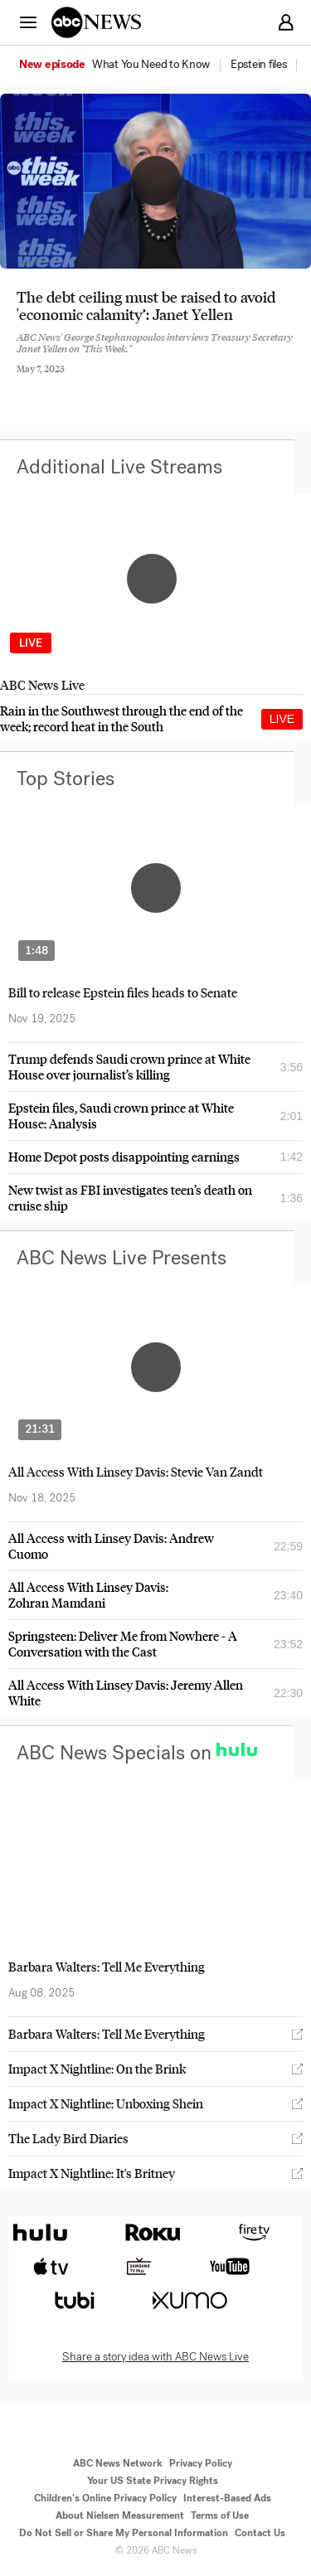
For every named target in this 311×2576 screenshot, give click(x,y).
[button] (28, 21)
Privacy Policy (200, 2463)
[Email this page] (110, 381)
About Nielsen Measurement (120, 2515)
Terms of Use (220, 2515)
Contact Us (260, 2533)
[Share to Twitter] (65, 381)
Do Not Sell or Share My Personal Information (123, 2533)
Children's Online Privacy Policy (105, 2498)
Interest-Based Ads (227, 2498)
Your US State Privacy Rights (152, 2480)
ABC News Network (118, 2463)
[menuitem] (151, 64)
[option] (124, 65)
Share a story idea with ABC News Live (155, 2357)
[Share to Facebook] (20, 381)
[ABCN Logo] (96, 22)
